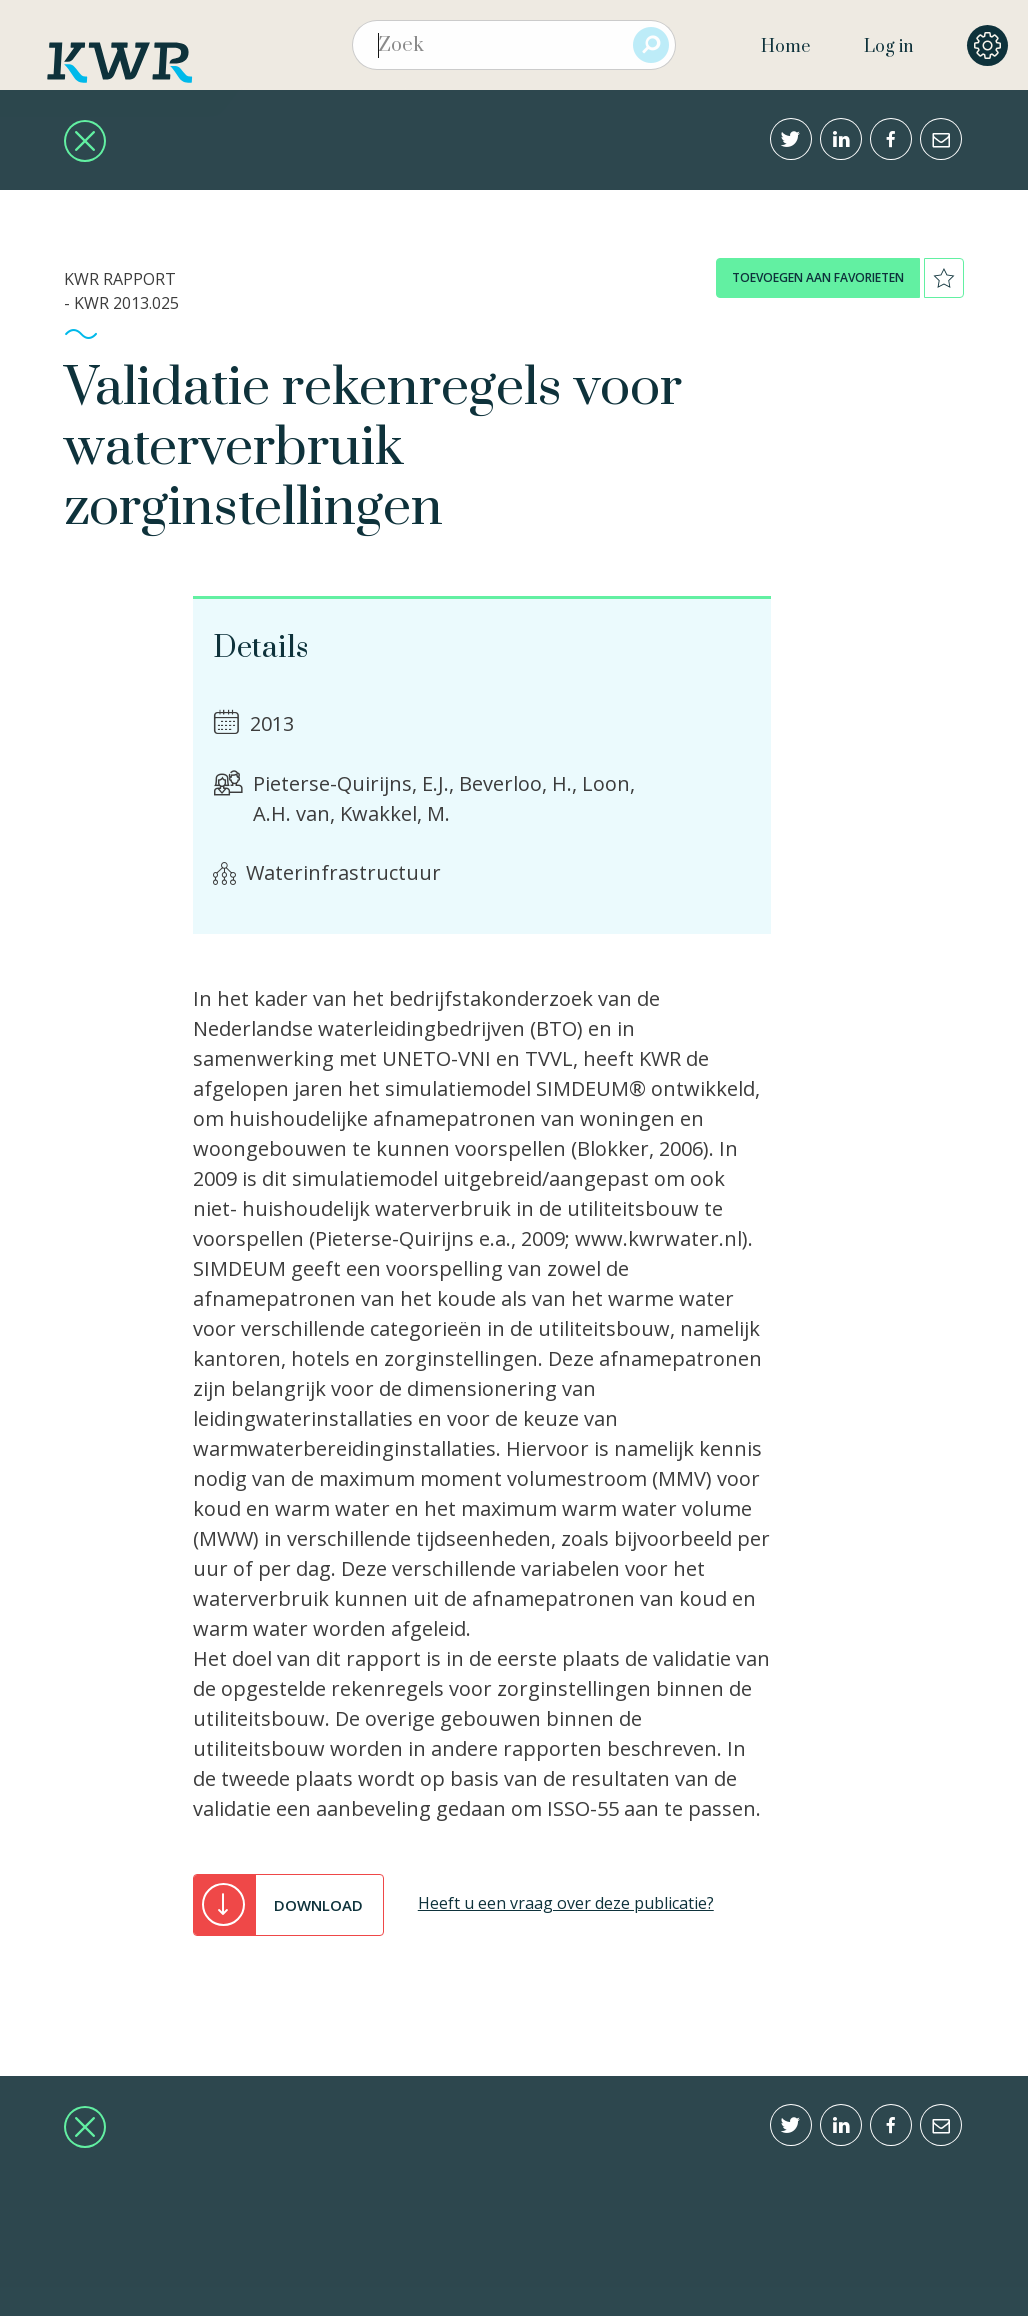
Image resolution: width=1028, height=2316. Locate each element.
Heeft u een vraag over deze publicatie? (566, 1903)
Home (785, 47)
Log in (888, 47)
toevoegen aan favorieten (818, 277)
